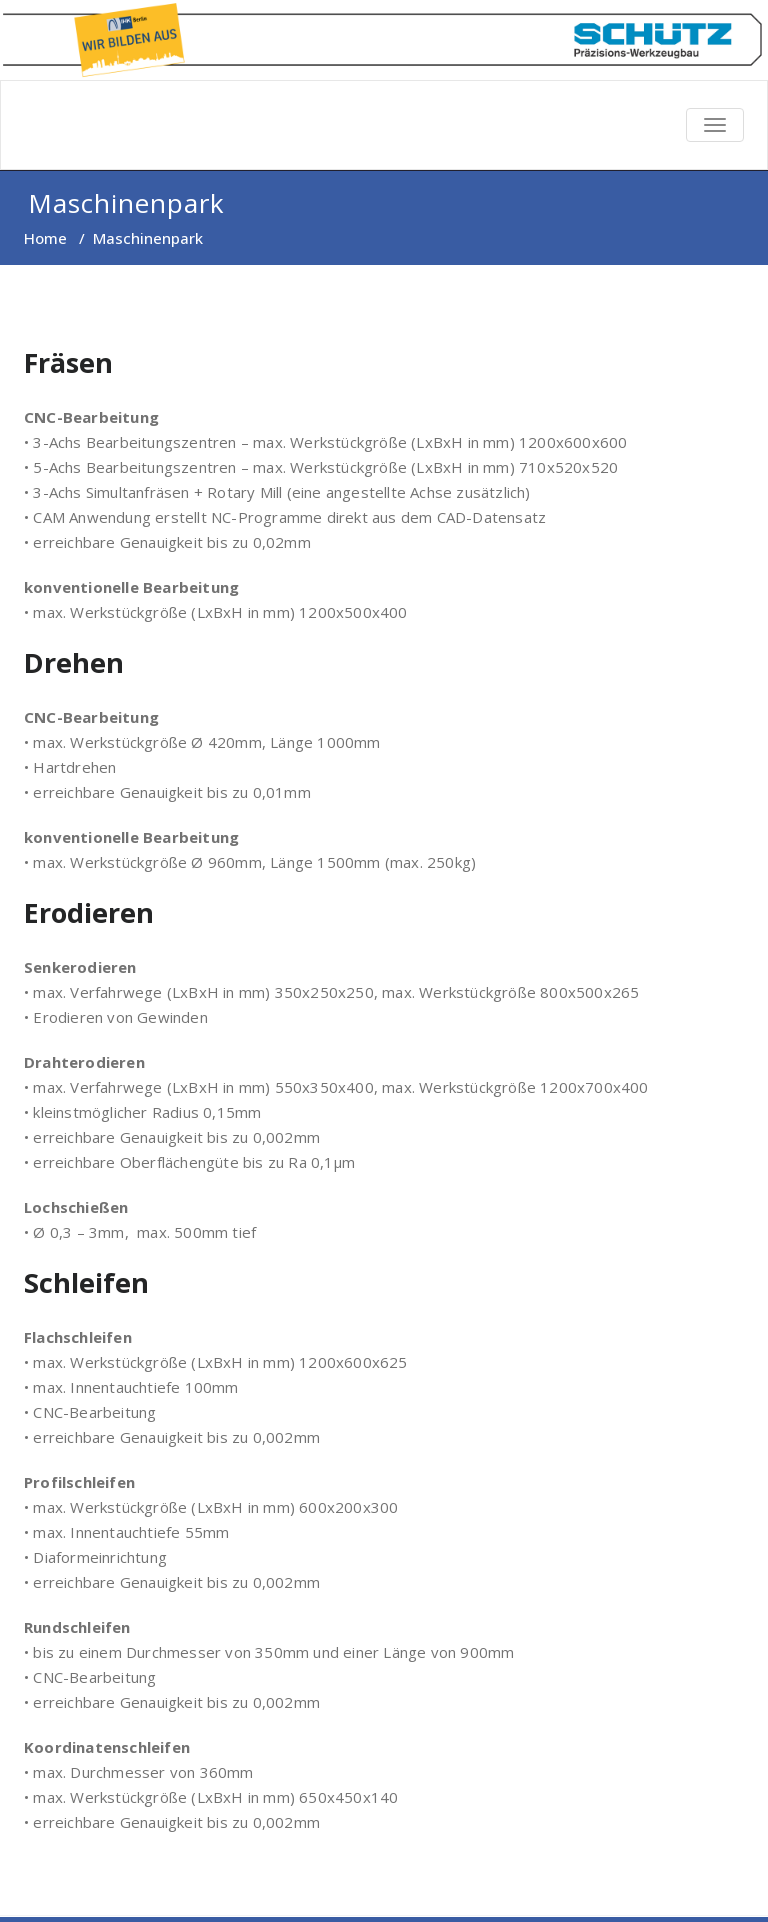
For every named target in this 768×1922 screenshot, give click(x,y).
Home (45, 238)
